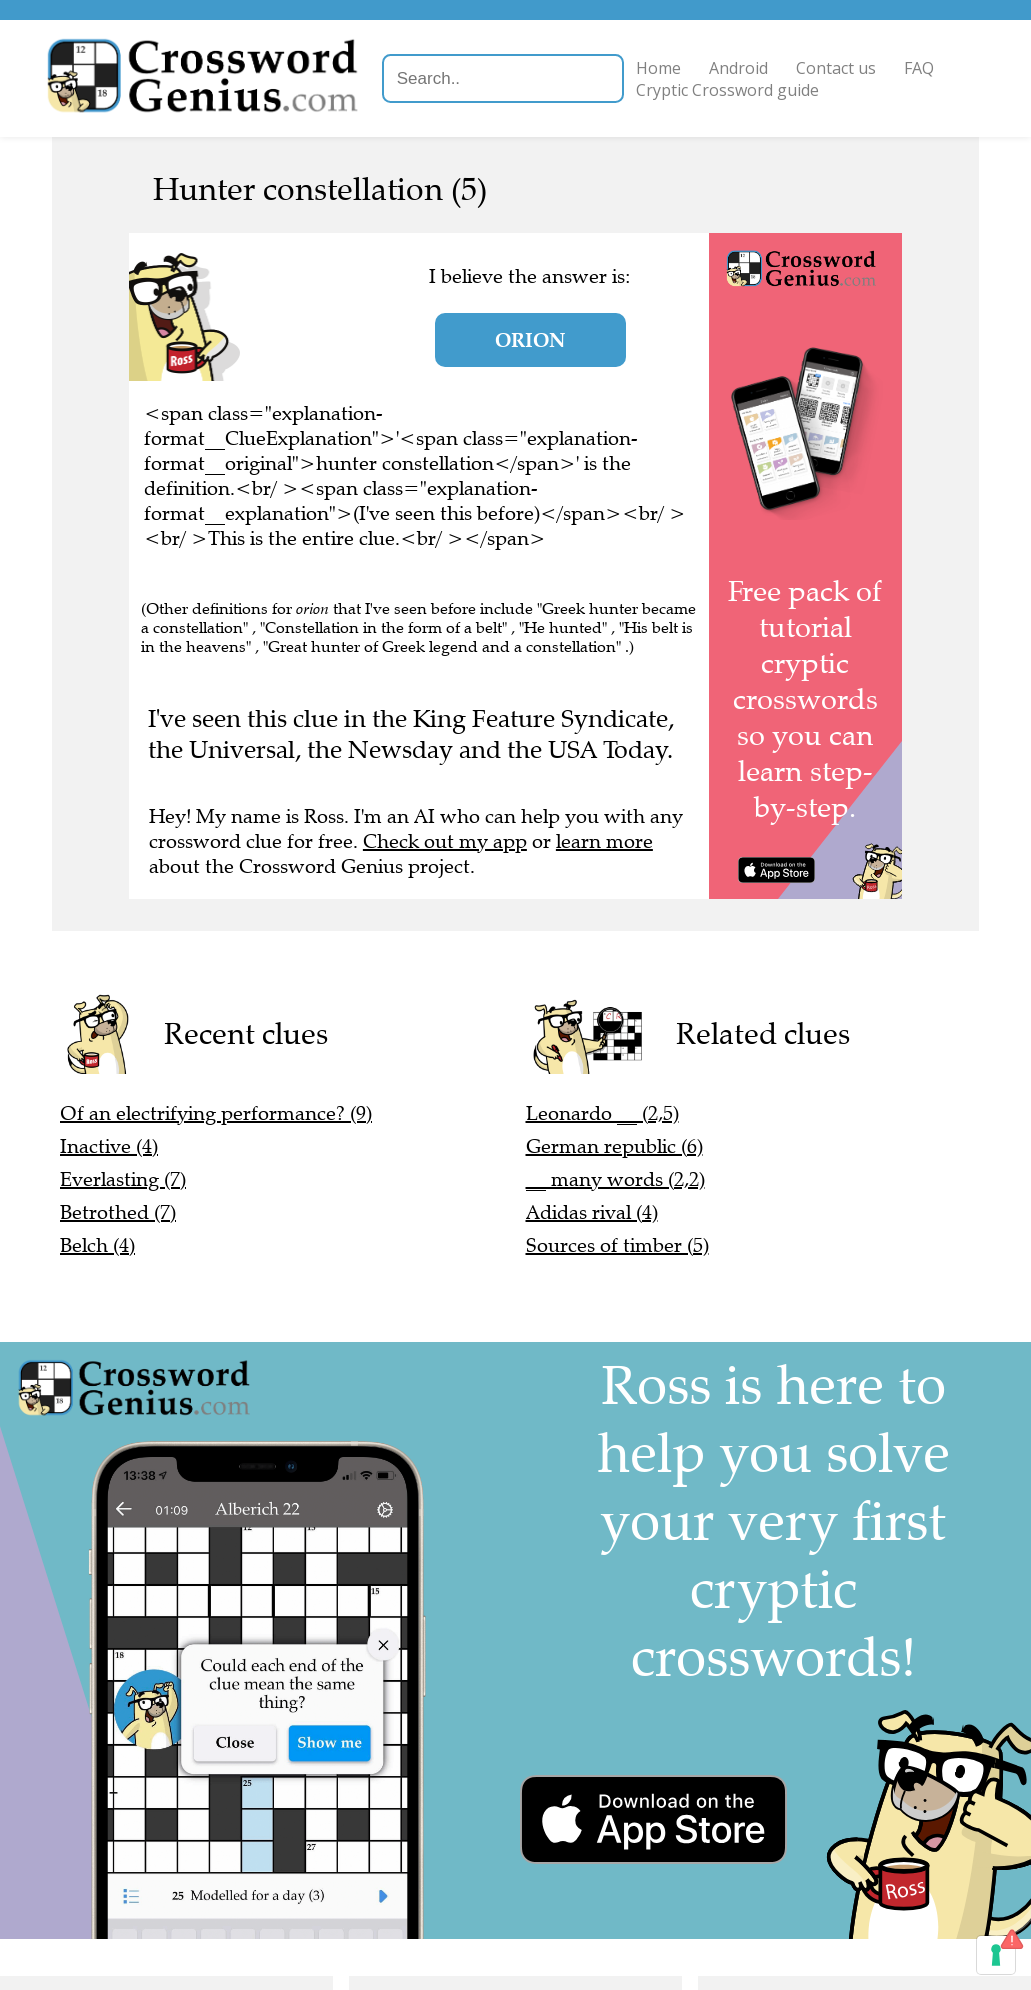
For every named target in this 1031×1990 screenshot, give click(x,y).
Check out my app (445, 841)
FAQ (922, 68)
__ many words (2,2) (615, 1179)
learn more (604, 841)
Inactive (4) (109, 1146)
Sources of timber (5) (617, 1245)
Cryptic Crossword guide (730, 90)
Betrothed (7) (118, 1212)
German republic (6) (614, 1146)
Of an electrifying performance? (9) (216, 1113)
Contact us (839, 68)
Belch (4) (97, 1245)
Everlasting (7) (123, 1179)
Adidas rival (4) (592, 1212)
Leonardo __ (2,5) (602, 1113)
